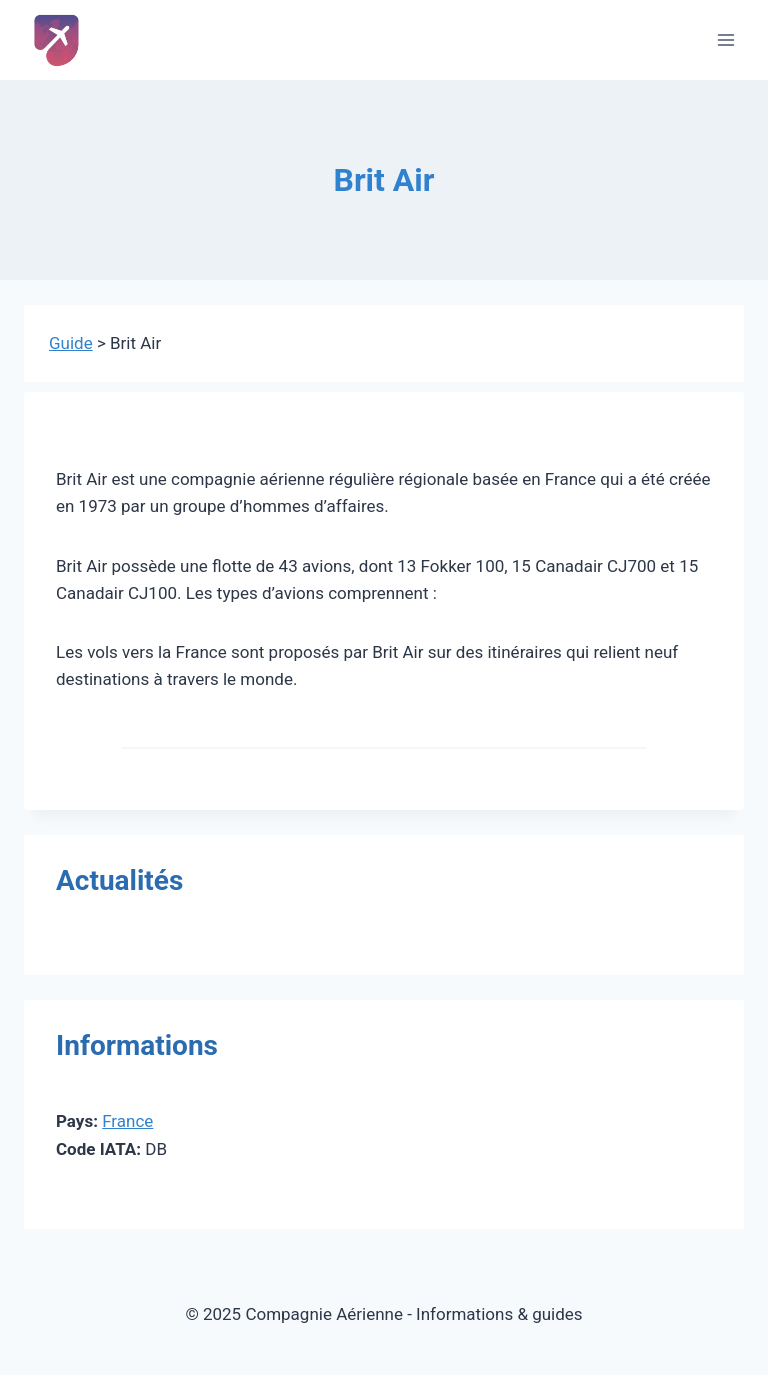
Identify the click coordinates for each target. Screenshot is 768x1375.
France (127, 1121)
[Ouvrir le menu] (725, 39)
